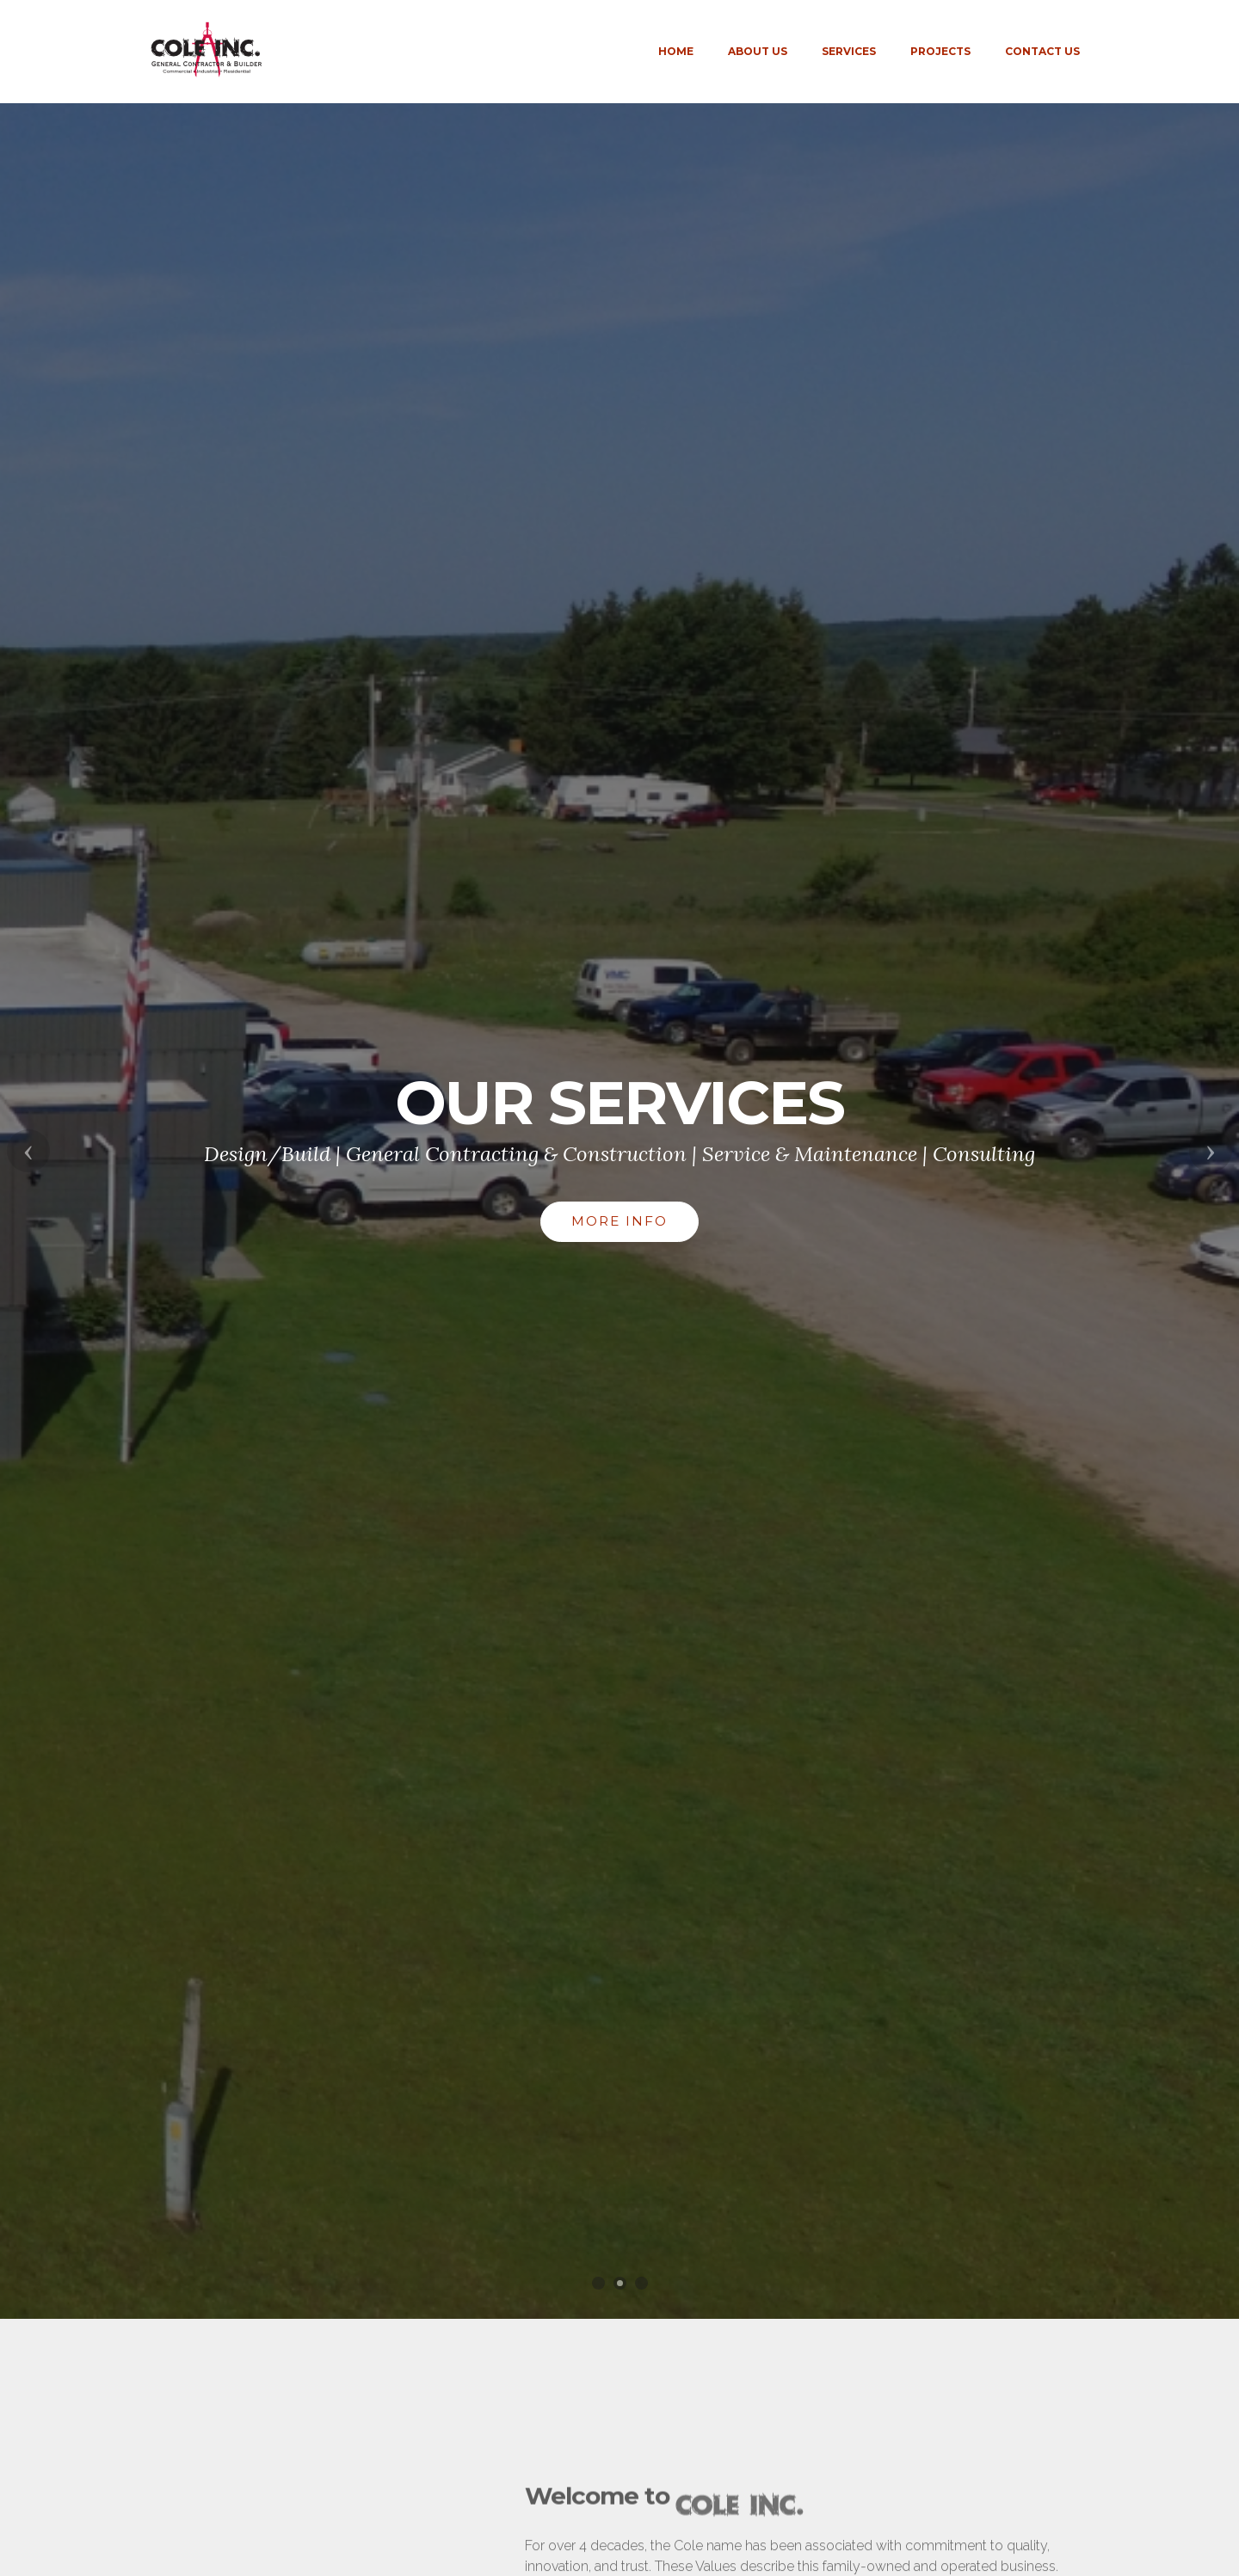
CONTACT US (1042, 51)
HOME (675, 51)
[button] (28, 1150)
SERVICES (849, 51)
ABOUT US (757, 51)
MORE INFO (619, 1221)
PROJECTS (940, 51)
